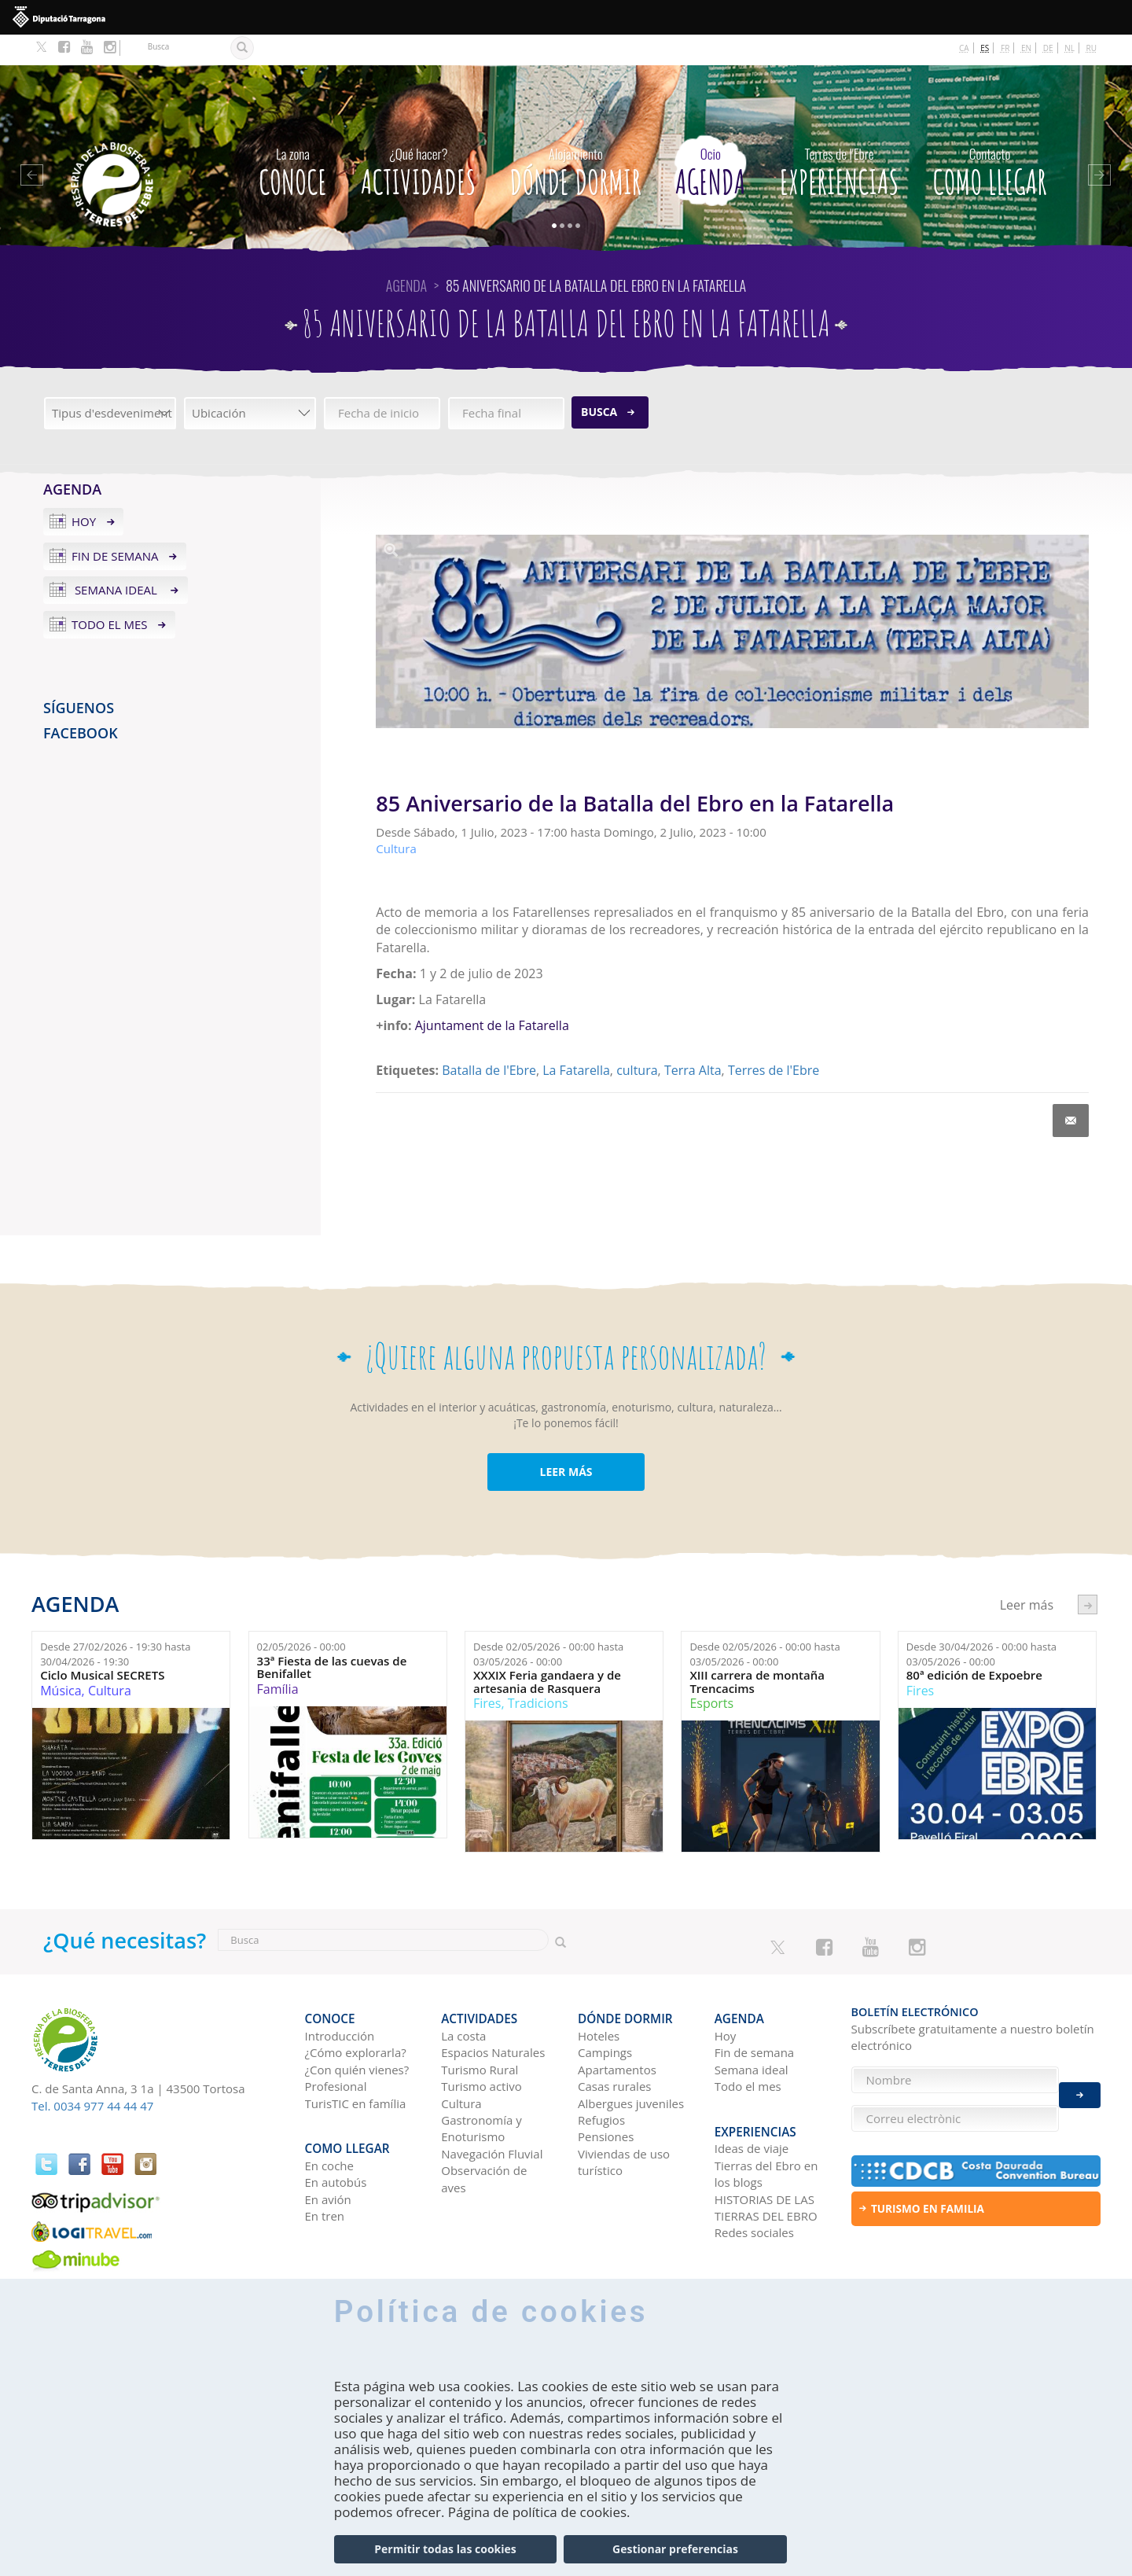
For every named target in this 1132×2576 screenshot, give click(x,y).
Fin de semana (115, 524)
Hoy (84, 491)
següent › (1087, 1573)
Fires (487, 1672)
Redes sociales (754, 2187)
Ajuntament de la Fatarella (492, 994)
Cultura (109, 1660)
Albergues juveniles (631, 2065)
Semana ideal (116, 559)
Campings (605, 2014)
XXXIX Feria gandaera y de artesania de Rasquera (547, 1651)
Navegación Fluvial (491, 2116)
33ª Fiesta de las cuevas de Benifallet (332, 1637)
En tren (325, 2171)
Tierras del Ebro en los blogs (766, 2128)
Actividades (418, 136)
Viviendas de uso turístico (624, 2124)
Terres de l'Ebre (773, 1039)
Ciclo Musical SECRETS (102, 1644)
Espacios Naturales (493, 2014)
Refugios (601, 2082)
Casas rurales (614, 2048)
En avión (328, 2154)
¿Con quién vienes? (357, 2032)
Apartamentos (617, 2032)
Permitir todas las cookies (445, 2548)
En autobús (336, 2137)
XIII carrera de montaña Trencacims (757, 1651)
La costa (463, 1998)
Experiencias (839, 136)
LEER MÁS (565, 1440)
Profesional (336, 2048)
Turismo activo (481, 2048)
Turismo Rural (479, 2032)
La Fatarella (576, 1039)
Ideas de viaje (752, 2103)
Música (60, 1660)
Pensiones (606, 2099)
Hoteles (598, 1998)
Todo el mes (110, 594)
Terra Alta (693, 1039)
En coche (329, 2120)
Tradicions (538, 1672)
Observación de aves (484, 2141)
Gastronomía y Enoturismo (481, 2090)
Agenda (710, 136)
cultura (636, 1039)
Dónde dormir (575, 136)
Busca (599, 381)
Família (278, 1658)
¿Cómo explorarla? (355, 2014)
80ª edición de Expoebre (974, 1644)
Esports (711, 1672)
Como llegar (990, 136)
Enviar (1080, 2087)
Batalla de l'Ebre (489, 1039)
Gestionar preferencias (675, 2548)
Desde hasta (115, 1623)
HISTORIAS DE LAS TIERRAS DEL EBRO (766, 2162)
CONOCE (293, 136)
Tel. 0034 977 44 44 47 (92, 2075)
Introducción (340, 1998)
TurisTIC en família (355, 2065)
